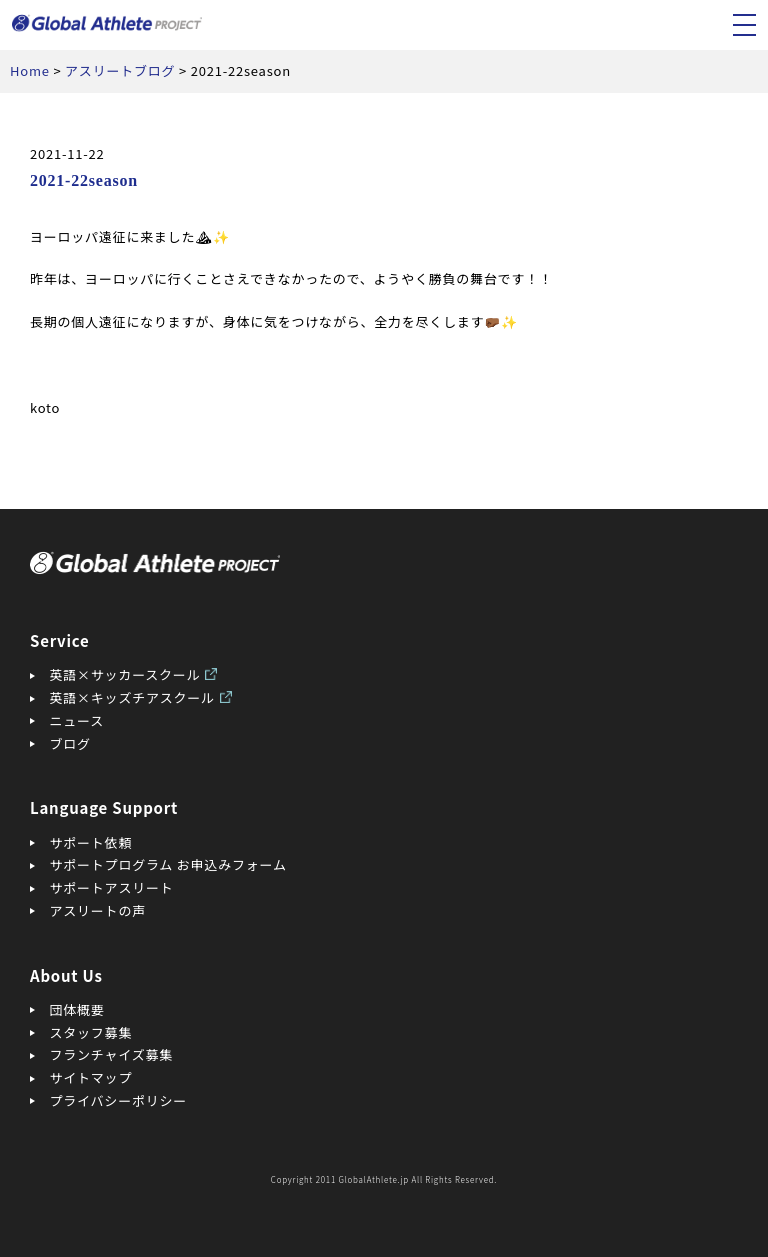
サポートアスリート (112, 887)
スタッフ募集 (91, 1032)
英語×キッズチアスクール (132, 697)
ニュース (77, 720)
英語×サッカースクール (125, 674)
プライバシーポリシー (119, 1100)
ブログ (70, 743)
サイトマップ (91, 1077)
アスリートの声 (98, 910)
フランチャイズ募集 (112, 1054)
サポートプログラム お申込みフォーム (168, 864)
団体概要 (77, 1009)
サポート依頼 (91, 842)
